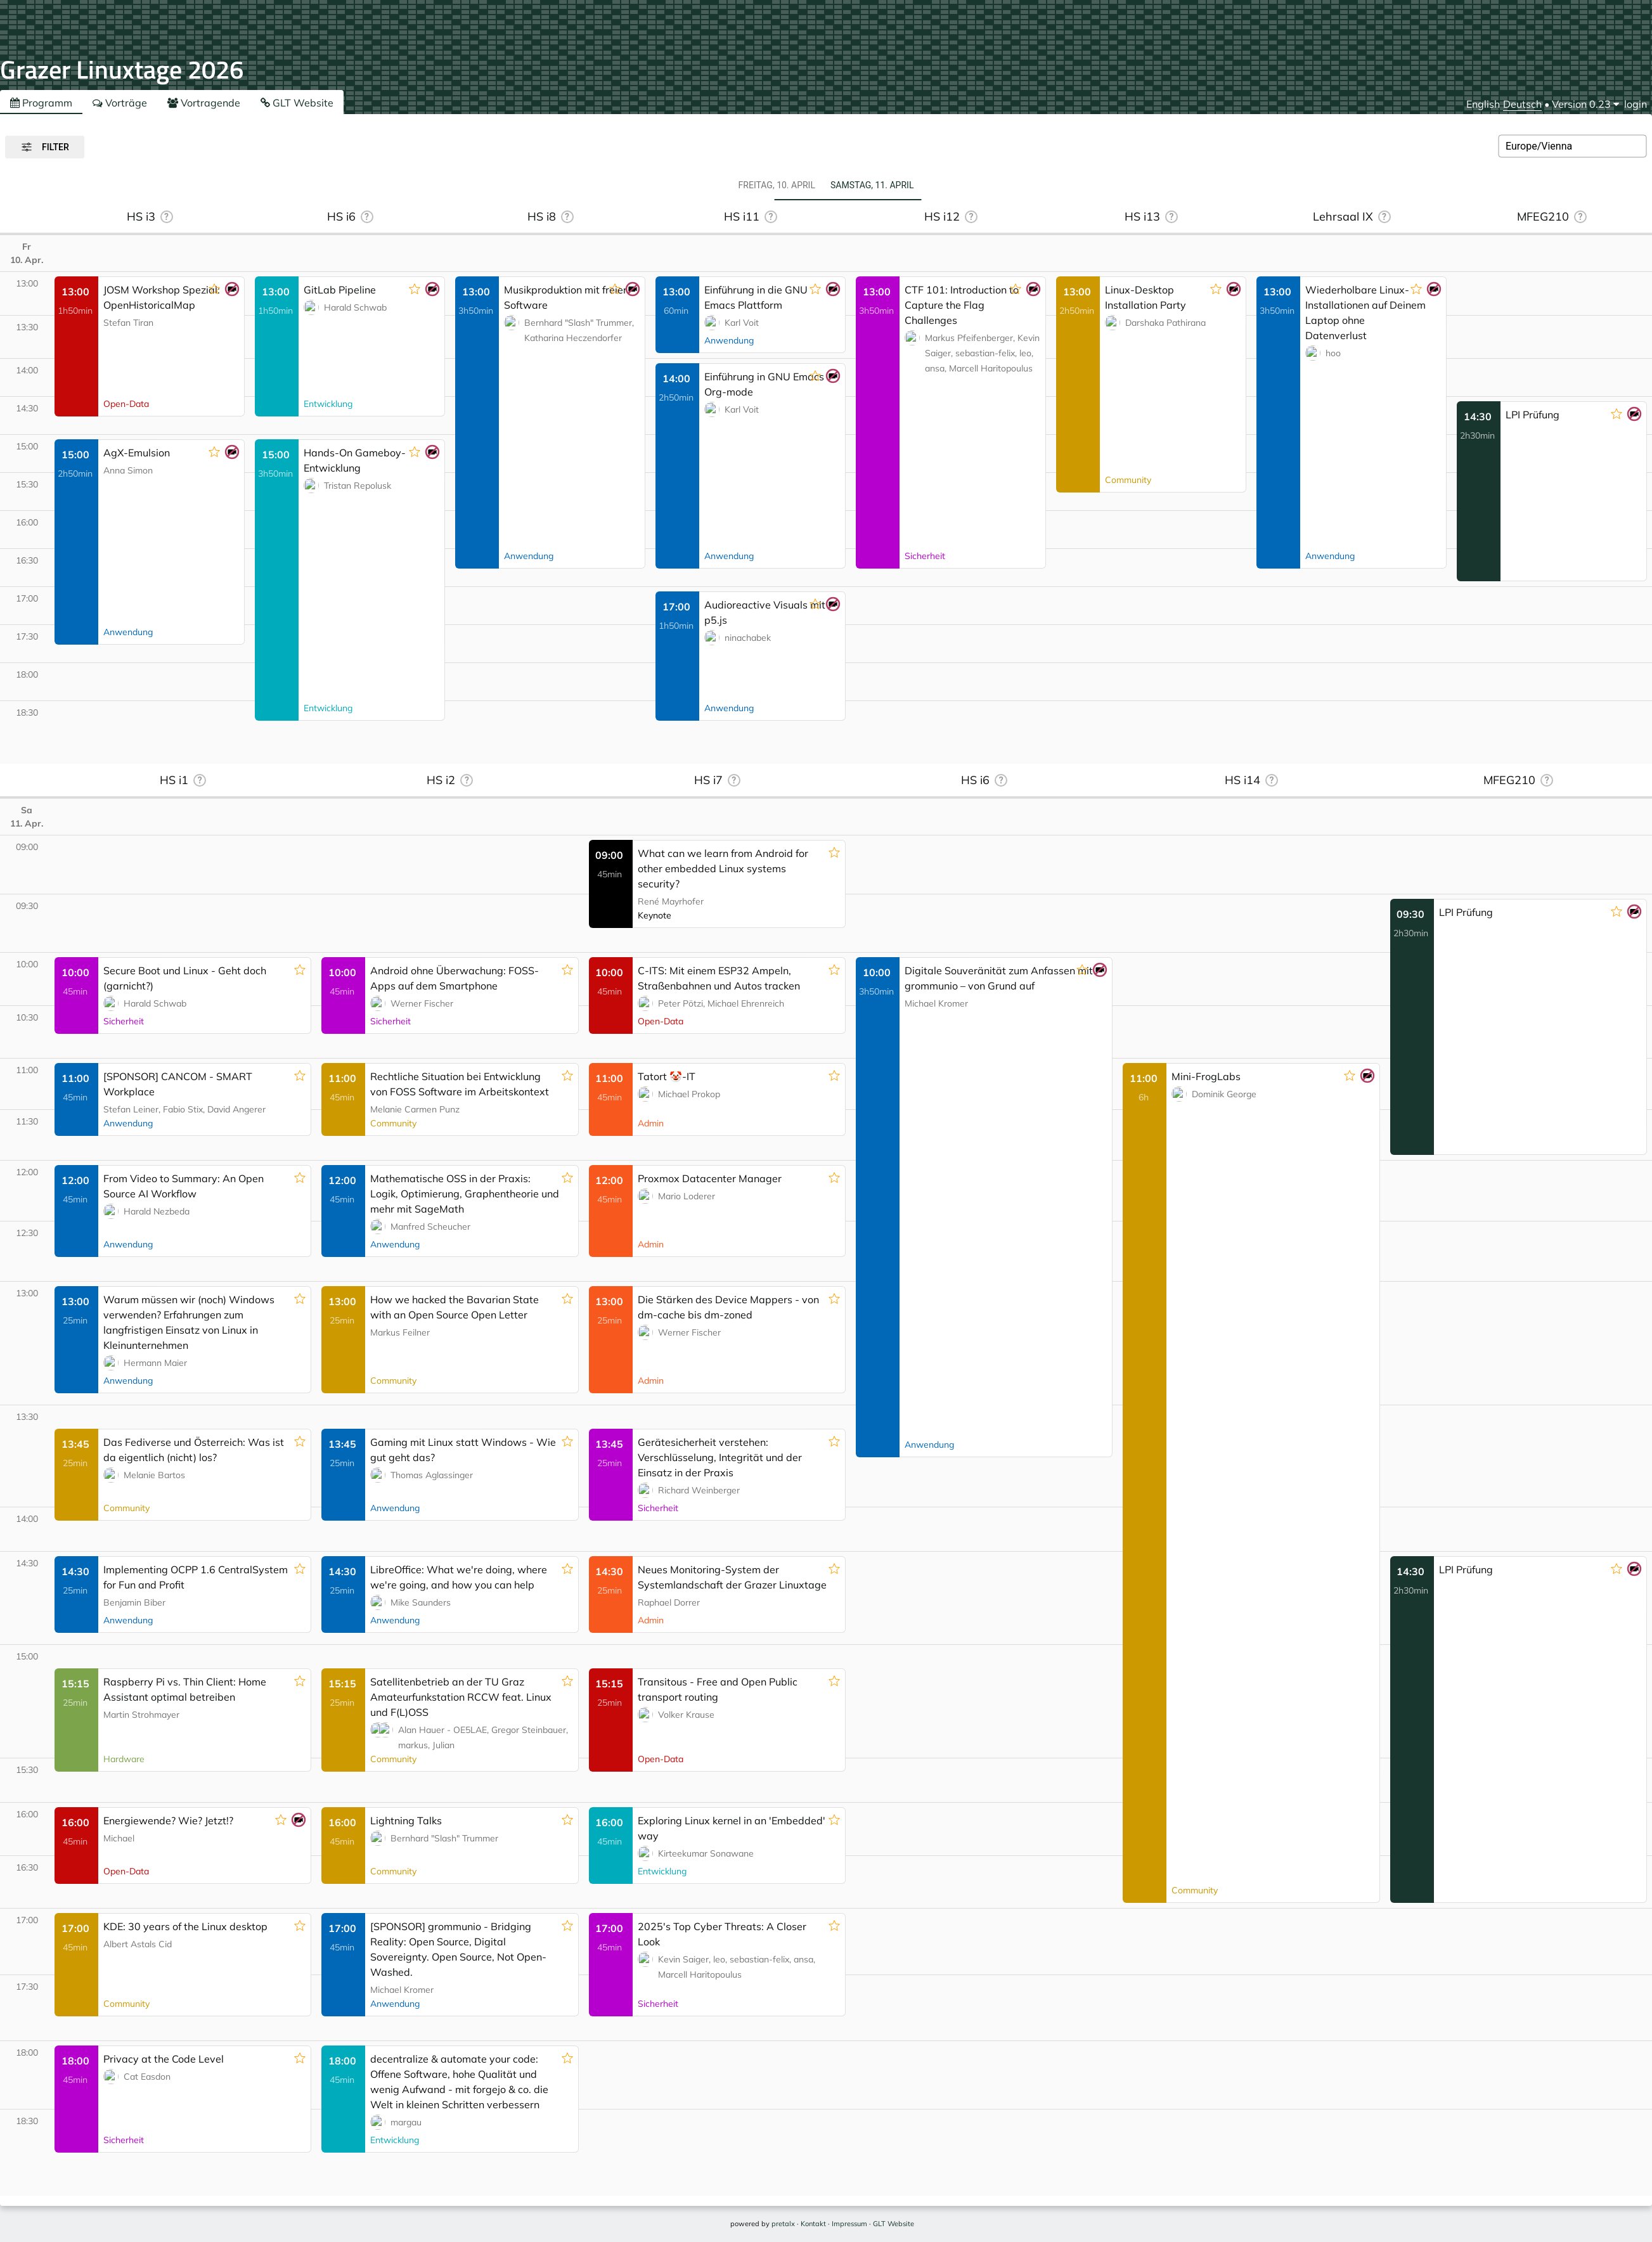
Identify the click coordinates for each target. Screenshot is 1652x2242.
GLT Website (297, 102)
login (1635, 104)
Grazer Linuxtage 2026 (121, 69)
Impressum (849, 2223)
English (1483, 104)
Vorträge (120, 102)
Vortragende (203, 102)
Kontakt (813, 2223)
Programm (41, 102)
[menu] (1585, 104)
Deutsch (1522, 104)
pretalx (783, 2223)
